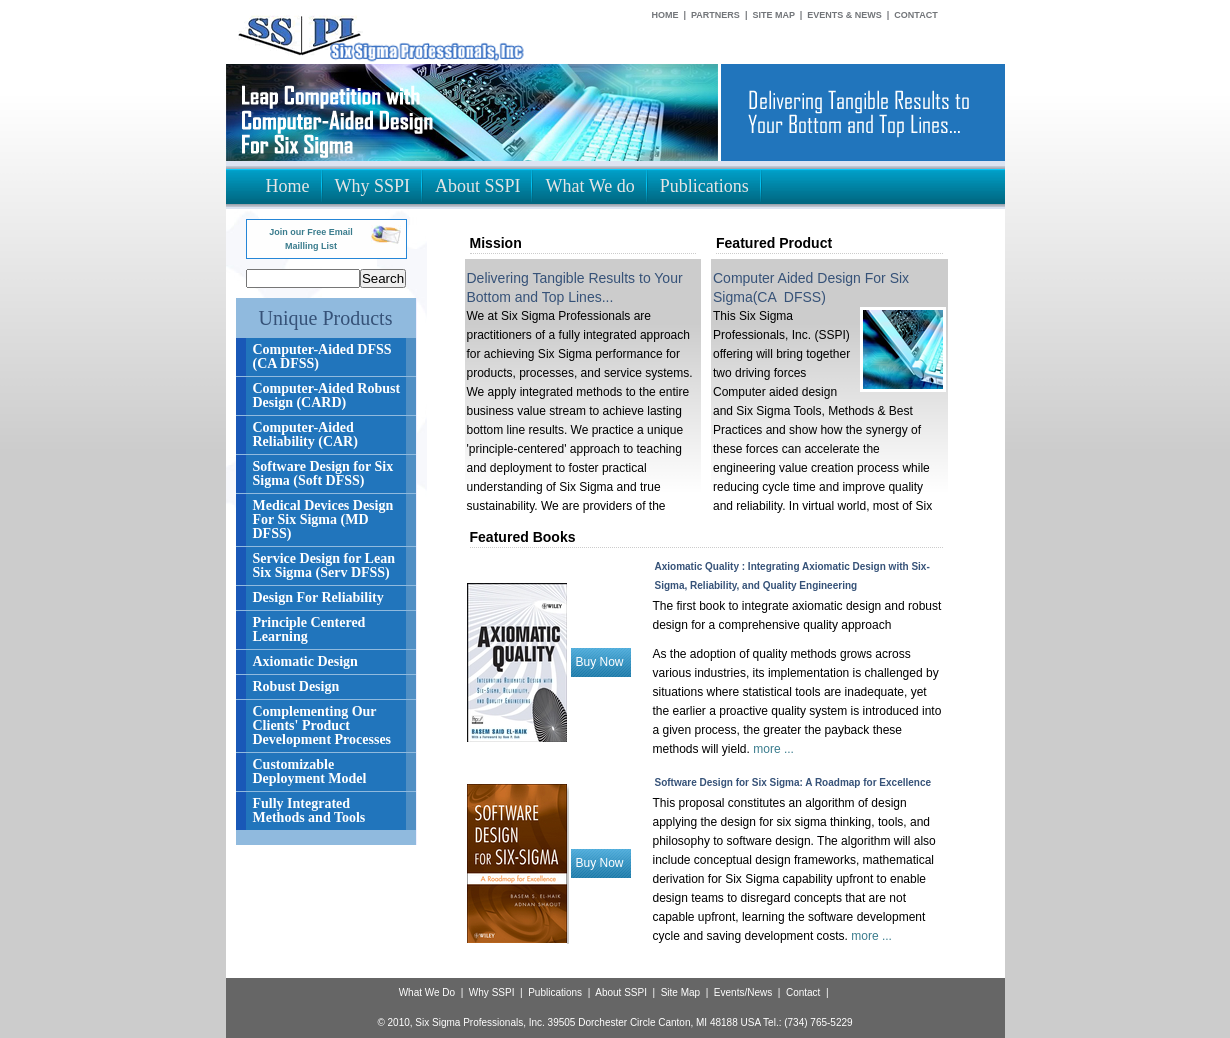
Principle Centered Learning (309, 629)
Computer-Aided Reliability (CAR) (305, 434)
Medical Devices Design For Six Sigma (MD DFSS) (323, 519)
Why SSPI (492, 992)
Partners (715, 15)
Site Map (773, 15)
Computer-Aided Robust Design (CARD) (327, 395)
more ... (773, 749)
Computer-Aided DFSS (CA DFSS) (322, 356)
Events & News (844, 15)
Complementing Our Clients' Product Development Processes (322, 725)
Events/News (743, 992)
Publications (555, 992)
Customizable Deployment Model (310, 771)
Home (665, 15)
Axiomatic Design (305, 661)
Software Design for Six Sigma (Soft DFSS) (323, 473)
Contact (915, 15)
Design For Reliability (318, 597)
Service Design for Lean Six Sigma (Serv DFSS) (324, 565)
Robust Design (296, 686)
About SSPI (621, 992)
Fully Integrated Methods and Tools (309, 810)
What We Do (427, 992)
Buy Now (600, 662)
